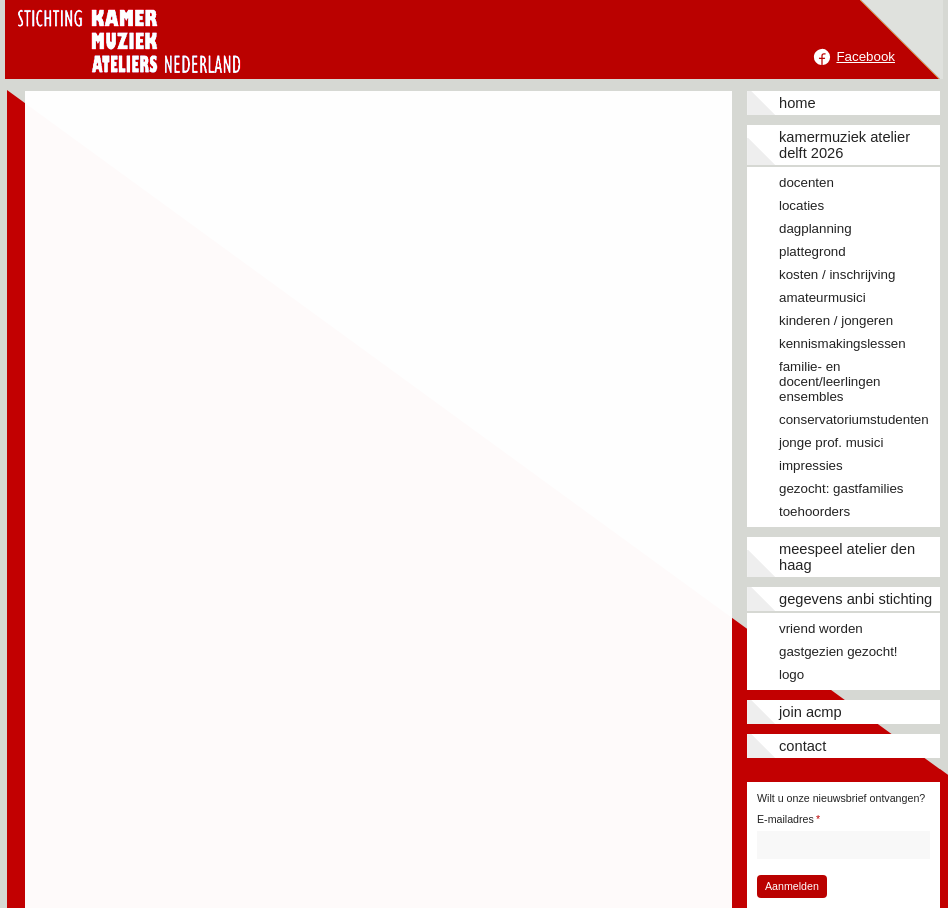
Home (797, 103)
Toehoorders (814, 511)
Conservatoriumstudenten (854, 419)
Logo (791, 674)
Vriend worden (821, 628)
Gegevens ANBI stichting (855, 599)
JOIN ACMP (810, 712)
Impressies (811, 465)
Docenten (806, 182)
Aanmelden (792, 886)
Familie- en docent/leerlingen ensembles (830, 381)
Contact (802, 746)
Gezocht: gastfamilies (841, 488)
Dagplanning (815, 228)
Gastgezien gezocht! (838, 651)
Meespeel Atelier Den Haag (847, 557)
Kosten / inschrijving (837, 274)
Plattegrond (812, 251)
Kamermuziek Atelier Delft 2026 (844, 145)
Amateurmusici (822, 297)
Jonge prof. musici (831, 442)
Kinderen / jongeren (836, 320)
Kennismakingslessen (842, 343)
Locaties (801, 205)
